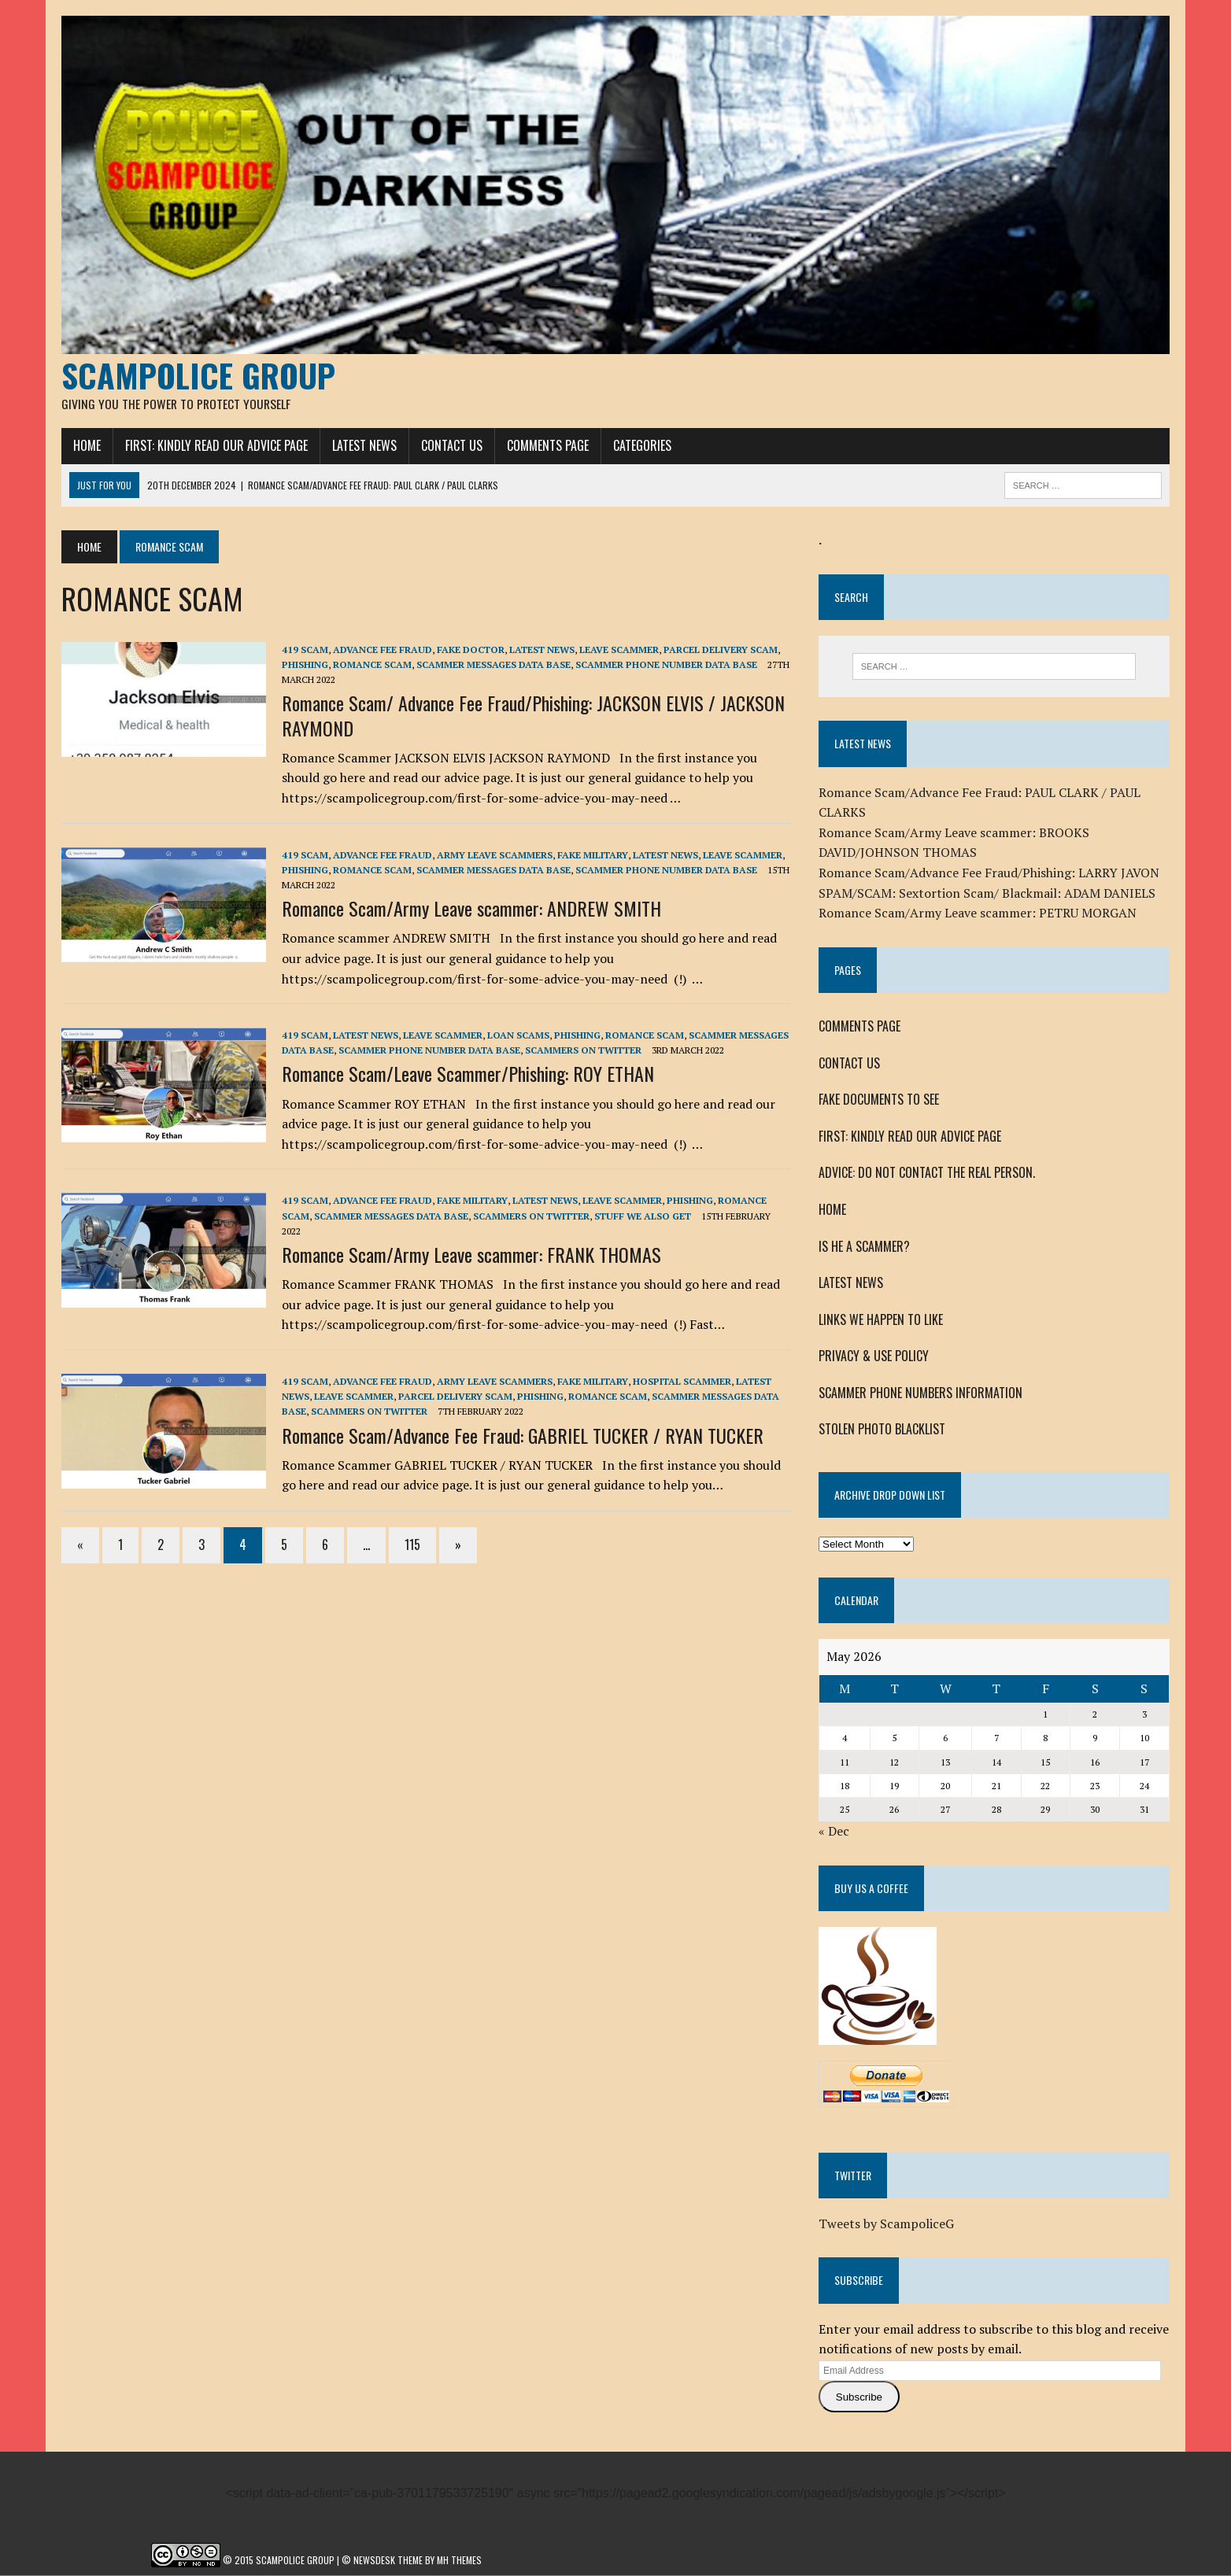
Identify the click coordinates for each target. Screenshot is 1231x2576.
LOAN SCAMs (518, 1036)
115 (412, 1545)
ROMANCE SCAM (372, 665)
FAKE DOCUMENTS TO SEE (879, 1100)
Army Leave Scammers (495, 855)
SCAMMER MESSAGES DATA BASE (493, 665)
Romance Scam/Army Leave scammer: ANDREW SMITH (471, 909)
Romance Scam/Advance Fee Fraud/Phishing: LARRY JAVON (989, 873)
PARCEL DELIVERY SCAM (721, 650)
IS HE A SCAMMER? (864, 1246)
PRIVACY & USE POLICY (874, 1356)
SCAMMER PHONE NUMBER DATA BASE (666, 665)
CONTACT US (451, 446)
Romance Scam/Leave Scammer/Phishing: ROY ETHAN (468, 1074)
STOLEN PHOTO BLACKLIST (882, 1429)
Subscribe (859, 2397)
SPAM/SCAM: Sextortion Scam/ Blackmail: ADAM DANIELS (987, 893)
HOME (87, 446)
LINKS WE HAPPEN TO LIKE (881, 1319)
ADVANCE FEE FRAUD (382, 650)
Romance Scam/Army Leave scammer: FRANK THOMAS (471, 1255)
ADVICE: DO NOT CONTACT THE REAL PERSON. (927, 1173)
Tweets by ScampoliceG (886, 2223)
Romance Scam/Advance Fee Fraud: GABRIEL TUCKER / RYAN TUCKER (522, 1435)
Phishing (305, 665)
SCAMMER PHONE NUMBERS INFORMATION (920, 1393)
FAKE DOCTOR (471, 650)
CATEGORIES (642, 446)
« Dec (834, 1831)
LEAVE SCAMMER (619, 650)
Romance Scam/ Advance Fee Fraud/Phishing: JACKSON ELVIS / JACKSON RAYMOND (533, 715)
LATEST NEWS (364, 446)
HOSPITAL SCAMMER (682, 1382)
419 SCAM (305, 650)
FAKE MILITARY (592, 855)
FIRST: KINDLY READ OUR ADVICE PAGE (216, 446)
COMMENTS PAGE (548, 446)
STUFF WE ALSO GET (642, 1216)
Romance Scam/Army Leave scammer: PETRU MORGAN (978, 913)
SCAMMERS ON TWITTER (583, 1051)
